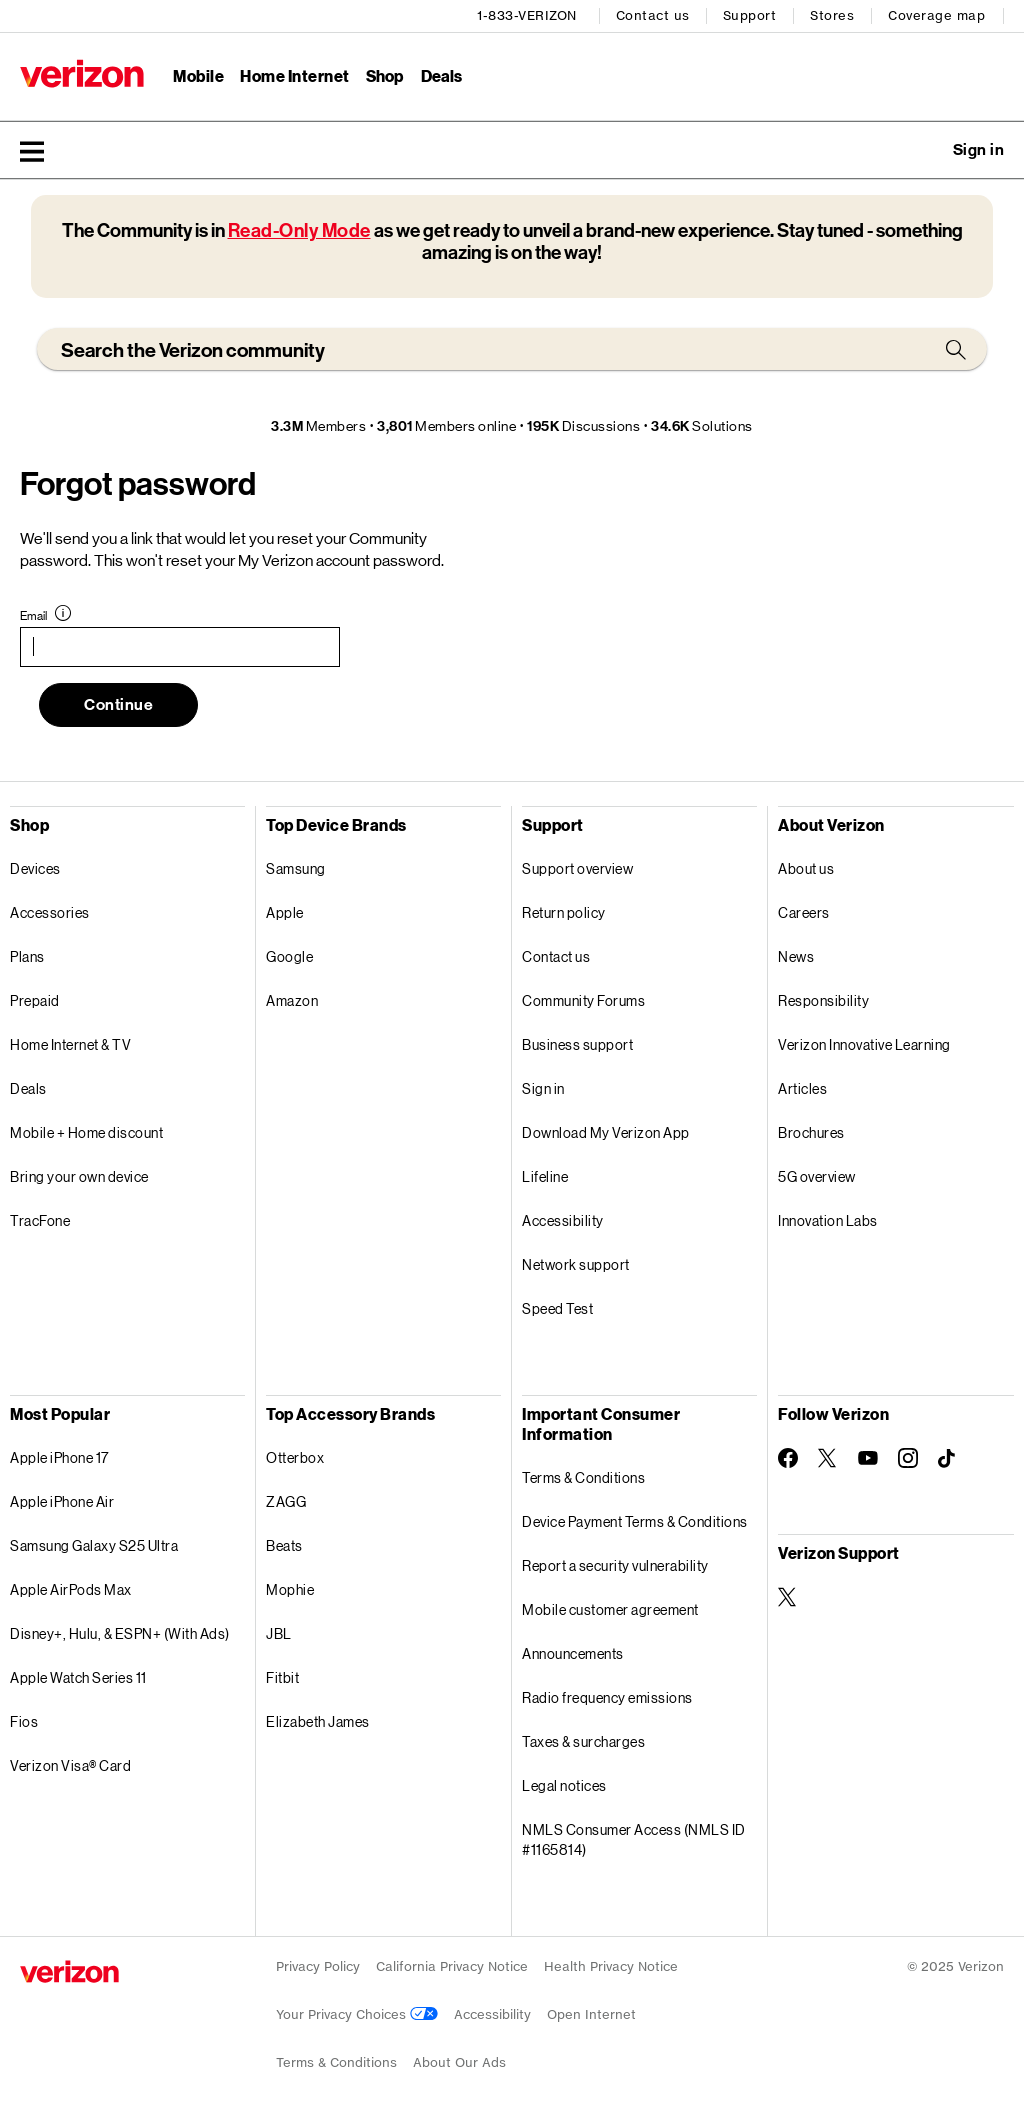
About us (806, 868)
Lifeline (545, 1176)
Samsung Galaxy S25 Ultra (94, 1545)
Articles (802, 1088)
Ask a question (924, 150)
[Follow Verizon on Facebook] (788, 1458)
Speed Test (557, 1308)
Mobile (198, 75)
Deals (28, 1088)
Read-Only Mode (299, 230)
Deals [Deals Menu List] (441, 75)
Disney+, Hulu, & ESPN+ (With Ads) (120, 1633)
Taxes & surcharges (583, 1741)
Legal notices (564, 1785)
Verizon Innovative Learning (864, 1044)
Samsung (296, 868)
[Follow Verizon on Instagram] (908, 1458)
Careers (804, 912)
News (796, 956)
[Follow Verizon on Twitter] (828, 1458)
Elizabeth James (318, 1721)
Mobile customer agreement (610, 1609)
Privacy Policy (318, 1966)
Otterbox (295, 1457)
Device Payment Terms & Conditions (635, 1521)
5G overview (817, 1176)
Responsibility (823, 1000)
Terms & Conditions (583, 1477)
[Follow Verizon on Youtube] (868, 1458)
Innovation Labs (828, 1220)
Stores (832, 15)
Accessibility (563, 1220)
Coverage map (936, 15)
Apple (285, 912)
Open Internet (591, 2014)
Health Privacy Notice (611, 1966)
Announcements (573, 1653)
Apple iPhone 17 (59, 1457)
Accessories (50, 912)
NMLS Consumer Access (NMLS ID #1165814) (634, 1839)
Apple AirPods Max (71, 1589)
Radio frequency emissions (607, 1697)
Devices (35, 868)
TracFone (40, 1220)
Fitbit (282, 1677)
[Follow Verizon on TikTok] (948, 1459)
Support (750, 15)
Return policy (564, 912)
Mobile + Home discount (86, 1132)
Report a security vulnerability (615, 1565)
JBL (279, 1633)
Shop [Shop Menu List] (384, 75)
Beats (284, 1545)
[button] (32, 151)
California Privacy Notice (452, 1966)
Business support (577, 1044)
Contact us (653, 15)
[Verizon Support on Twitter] (788, 1597)
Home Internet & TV (70, 1044)
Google (289, 956)
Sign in (543, 1088)
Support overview (577, 868)
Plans (27, 956)
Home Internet (295, 75)
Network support (576, 1264)
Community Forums (583, 1000)
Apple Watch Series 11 (78, 1677)
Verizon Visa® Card (70, 1765)
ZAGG (286, 1501)
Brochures (811, 1132)
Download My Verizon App (606, 1132)
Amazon (292, 1000)
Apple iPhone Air (62, 1501)
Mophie (290, 1589)
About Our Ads (459, 2062)
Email (33, 616)
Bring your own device (79, 1176)
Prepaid (35, 1000)
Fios (24, 1721)
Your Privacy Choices (357, 2014)
